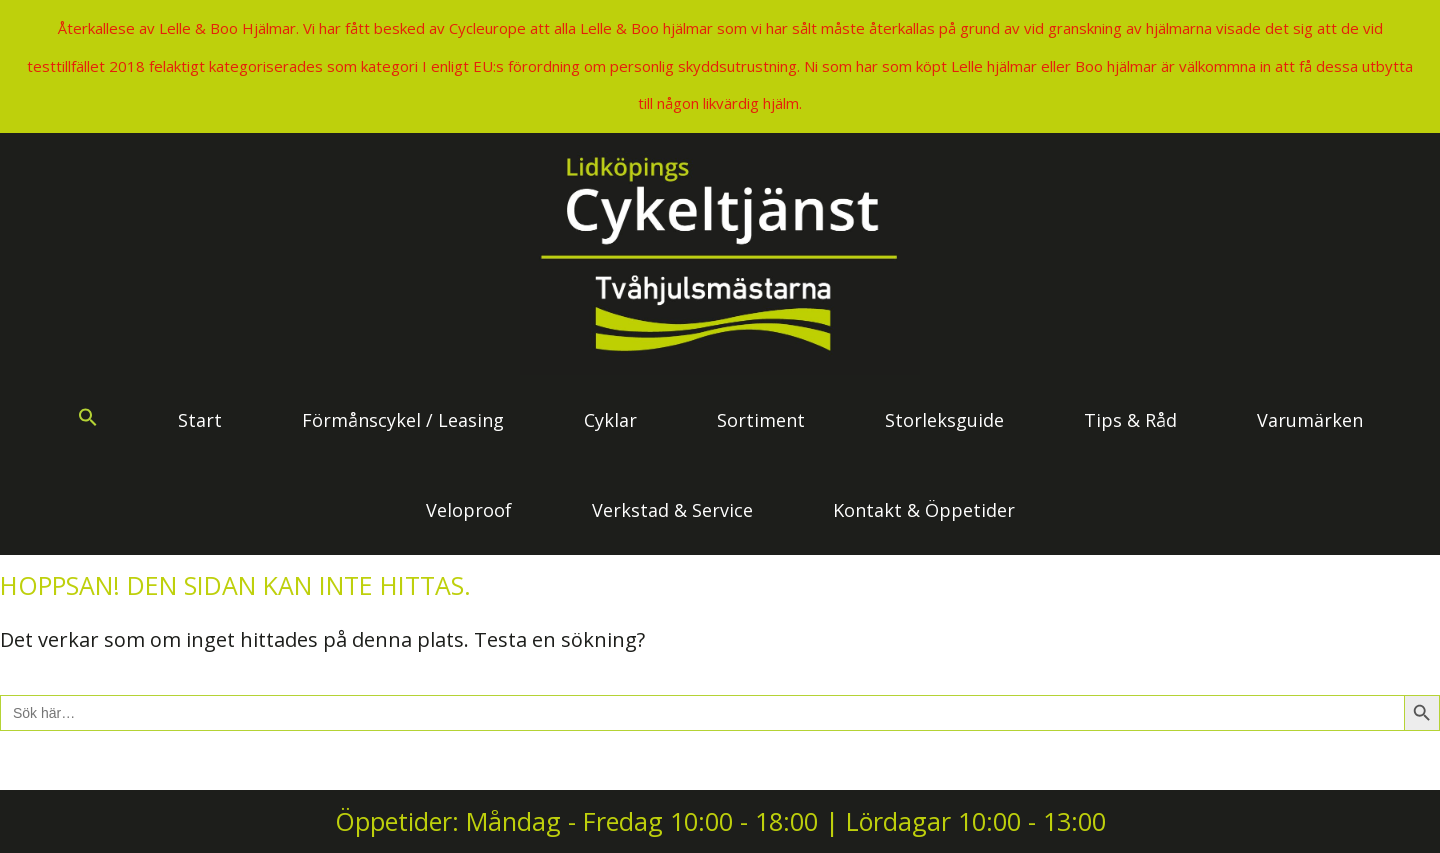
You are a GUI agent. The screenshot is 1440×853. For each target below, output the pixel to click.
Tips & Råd (1130, 420)
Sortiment (761, 420)
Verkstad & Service (672, 510)
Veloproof (469, 510)
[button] (88, 420)
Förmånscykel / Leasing (403, 420)
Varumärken (1310, 420)
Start (200, 420)
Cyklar (610, 420)
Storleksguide (944, 420)
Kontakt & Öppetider (924, 510)
